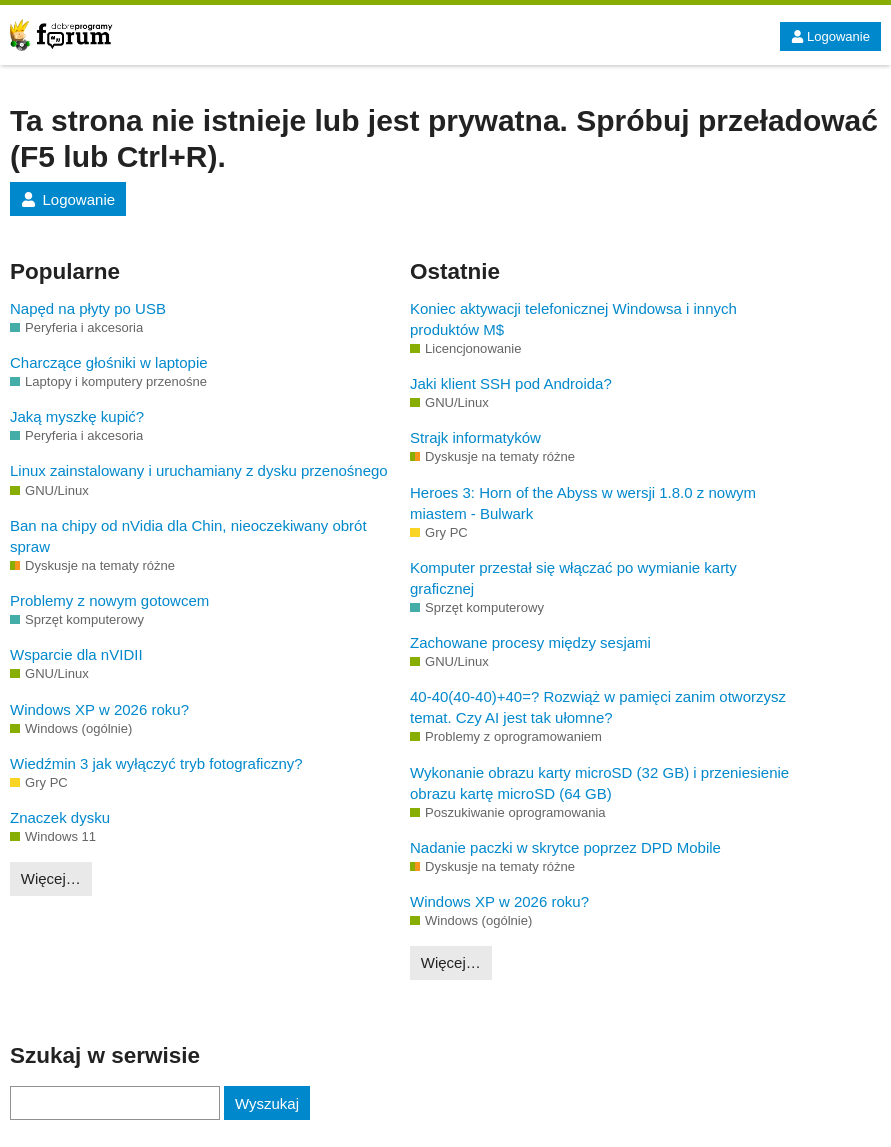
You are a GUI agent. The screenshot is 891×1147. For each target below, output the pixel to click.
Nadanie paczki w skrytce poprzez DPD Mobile (565, 847)
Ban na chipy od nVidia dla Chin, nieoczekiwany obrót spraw (188, 536)
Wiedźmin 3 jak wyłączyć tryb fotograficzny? (156, 763)
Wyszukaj (267, 1103)
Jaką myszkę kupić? (77, 416)
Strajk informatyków (475, 437)
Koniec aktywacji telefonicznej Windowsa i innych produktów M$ (573, 319)
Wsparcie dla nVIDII (76, 654)
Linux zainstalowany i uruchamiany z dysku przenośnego (199, 470)
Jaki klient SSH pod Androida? (511, 383)
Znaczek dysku (60, 817)
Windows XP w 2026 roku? (99, 709)
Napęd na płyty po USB (88, 308)
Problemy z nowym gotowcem (109, 600)
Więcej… (51, 878)
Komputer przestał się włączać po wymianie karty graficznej (573, 578)
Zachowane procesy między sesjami (530, 642)
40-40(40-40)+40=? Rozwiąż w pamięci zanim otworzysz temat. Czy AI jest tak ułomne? (598, 707)
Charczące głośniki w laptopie (109, 362)
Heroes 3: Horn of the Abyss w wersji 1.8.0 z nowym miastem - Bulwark (583, 503)
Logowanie (830, 36)
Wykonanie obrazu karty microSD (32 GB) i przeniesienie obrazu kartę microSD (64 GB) (599, 783)
